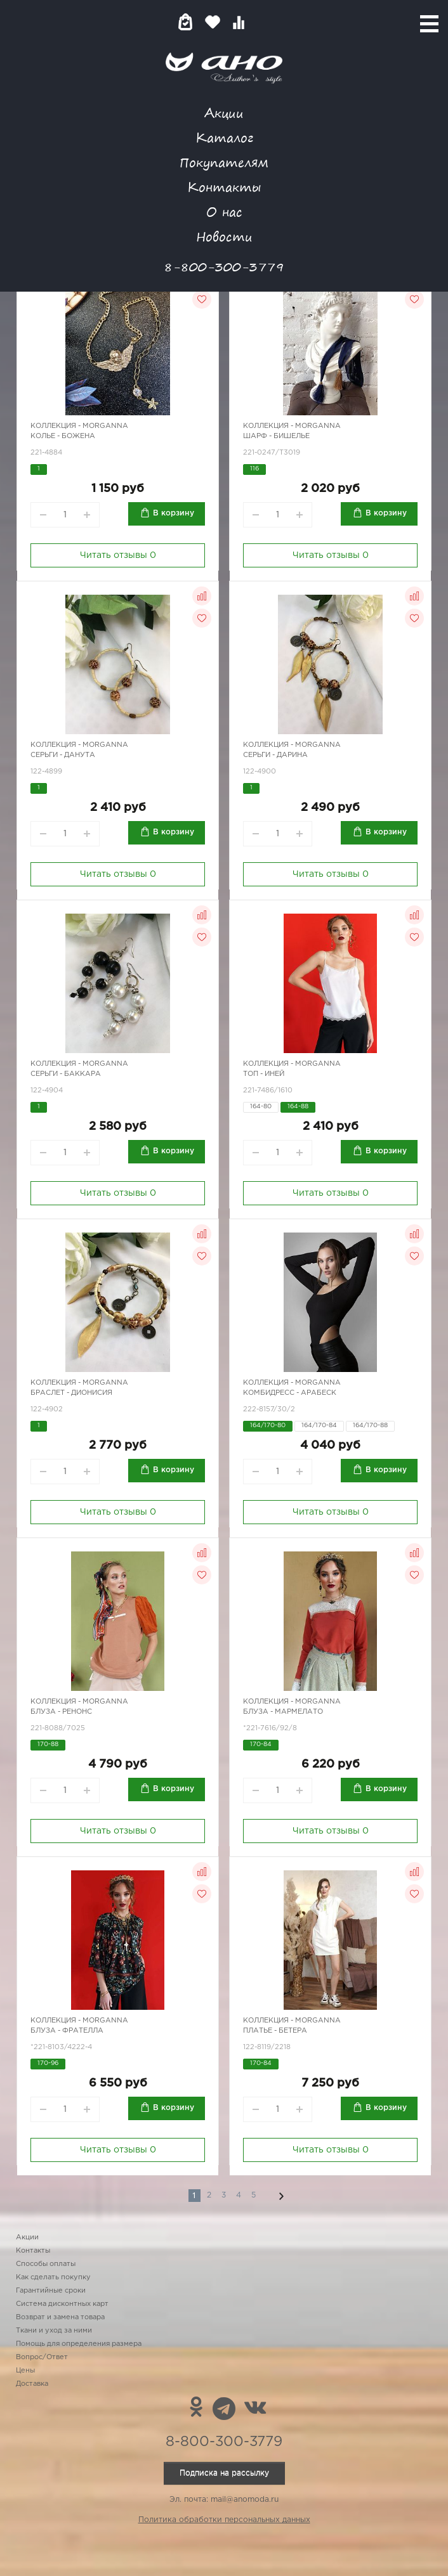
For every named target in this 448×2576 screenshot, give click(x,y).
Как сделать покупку (53, 2277)
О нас (224, 211)
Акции (224, 112)
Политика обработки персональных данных (224, 2519)
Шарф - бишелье (276, 436)
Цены (25, 2370)
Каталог (224, 137)
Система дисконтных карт (62, 2304)
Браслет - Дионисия (71, 1393)
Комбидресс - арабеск (289, 1393)
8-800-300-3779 (224, 266)
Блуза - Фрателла (66, 2031)
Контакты (224, 186)
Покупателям (224, 162)
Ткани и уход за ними (54, 2330)
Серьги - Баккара (65, 1074)
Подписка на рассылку (224, 2472)
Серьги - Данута (62, 755)
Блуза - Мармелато (283, 1712)
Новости (224, 236)
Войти (263, 22)
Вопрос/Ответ (42, 2357)
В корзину (173, 513)
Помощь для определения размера (79, 2344)
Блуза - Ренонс (61, 1712)
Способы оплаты (46, 2264)
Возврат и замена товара (60, 2317)
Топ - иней (263, 1074)
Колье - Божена (62, 436)
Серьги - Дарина (275, 755)
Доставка (32, 2384)
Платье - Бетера (275, 2031)
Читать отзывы (118, 555)
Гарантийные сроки (51, 2291)
